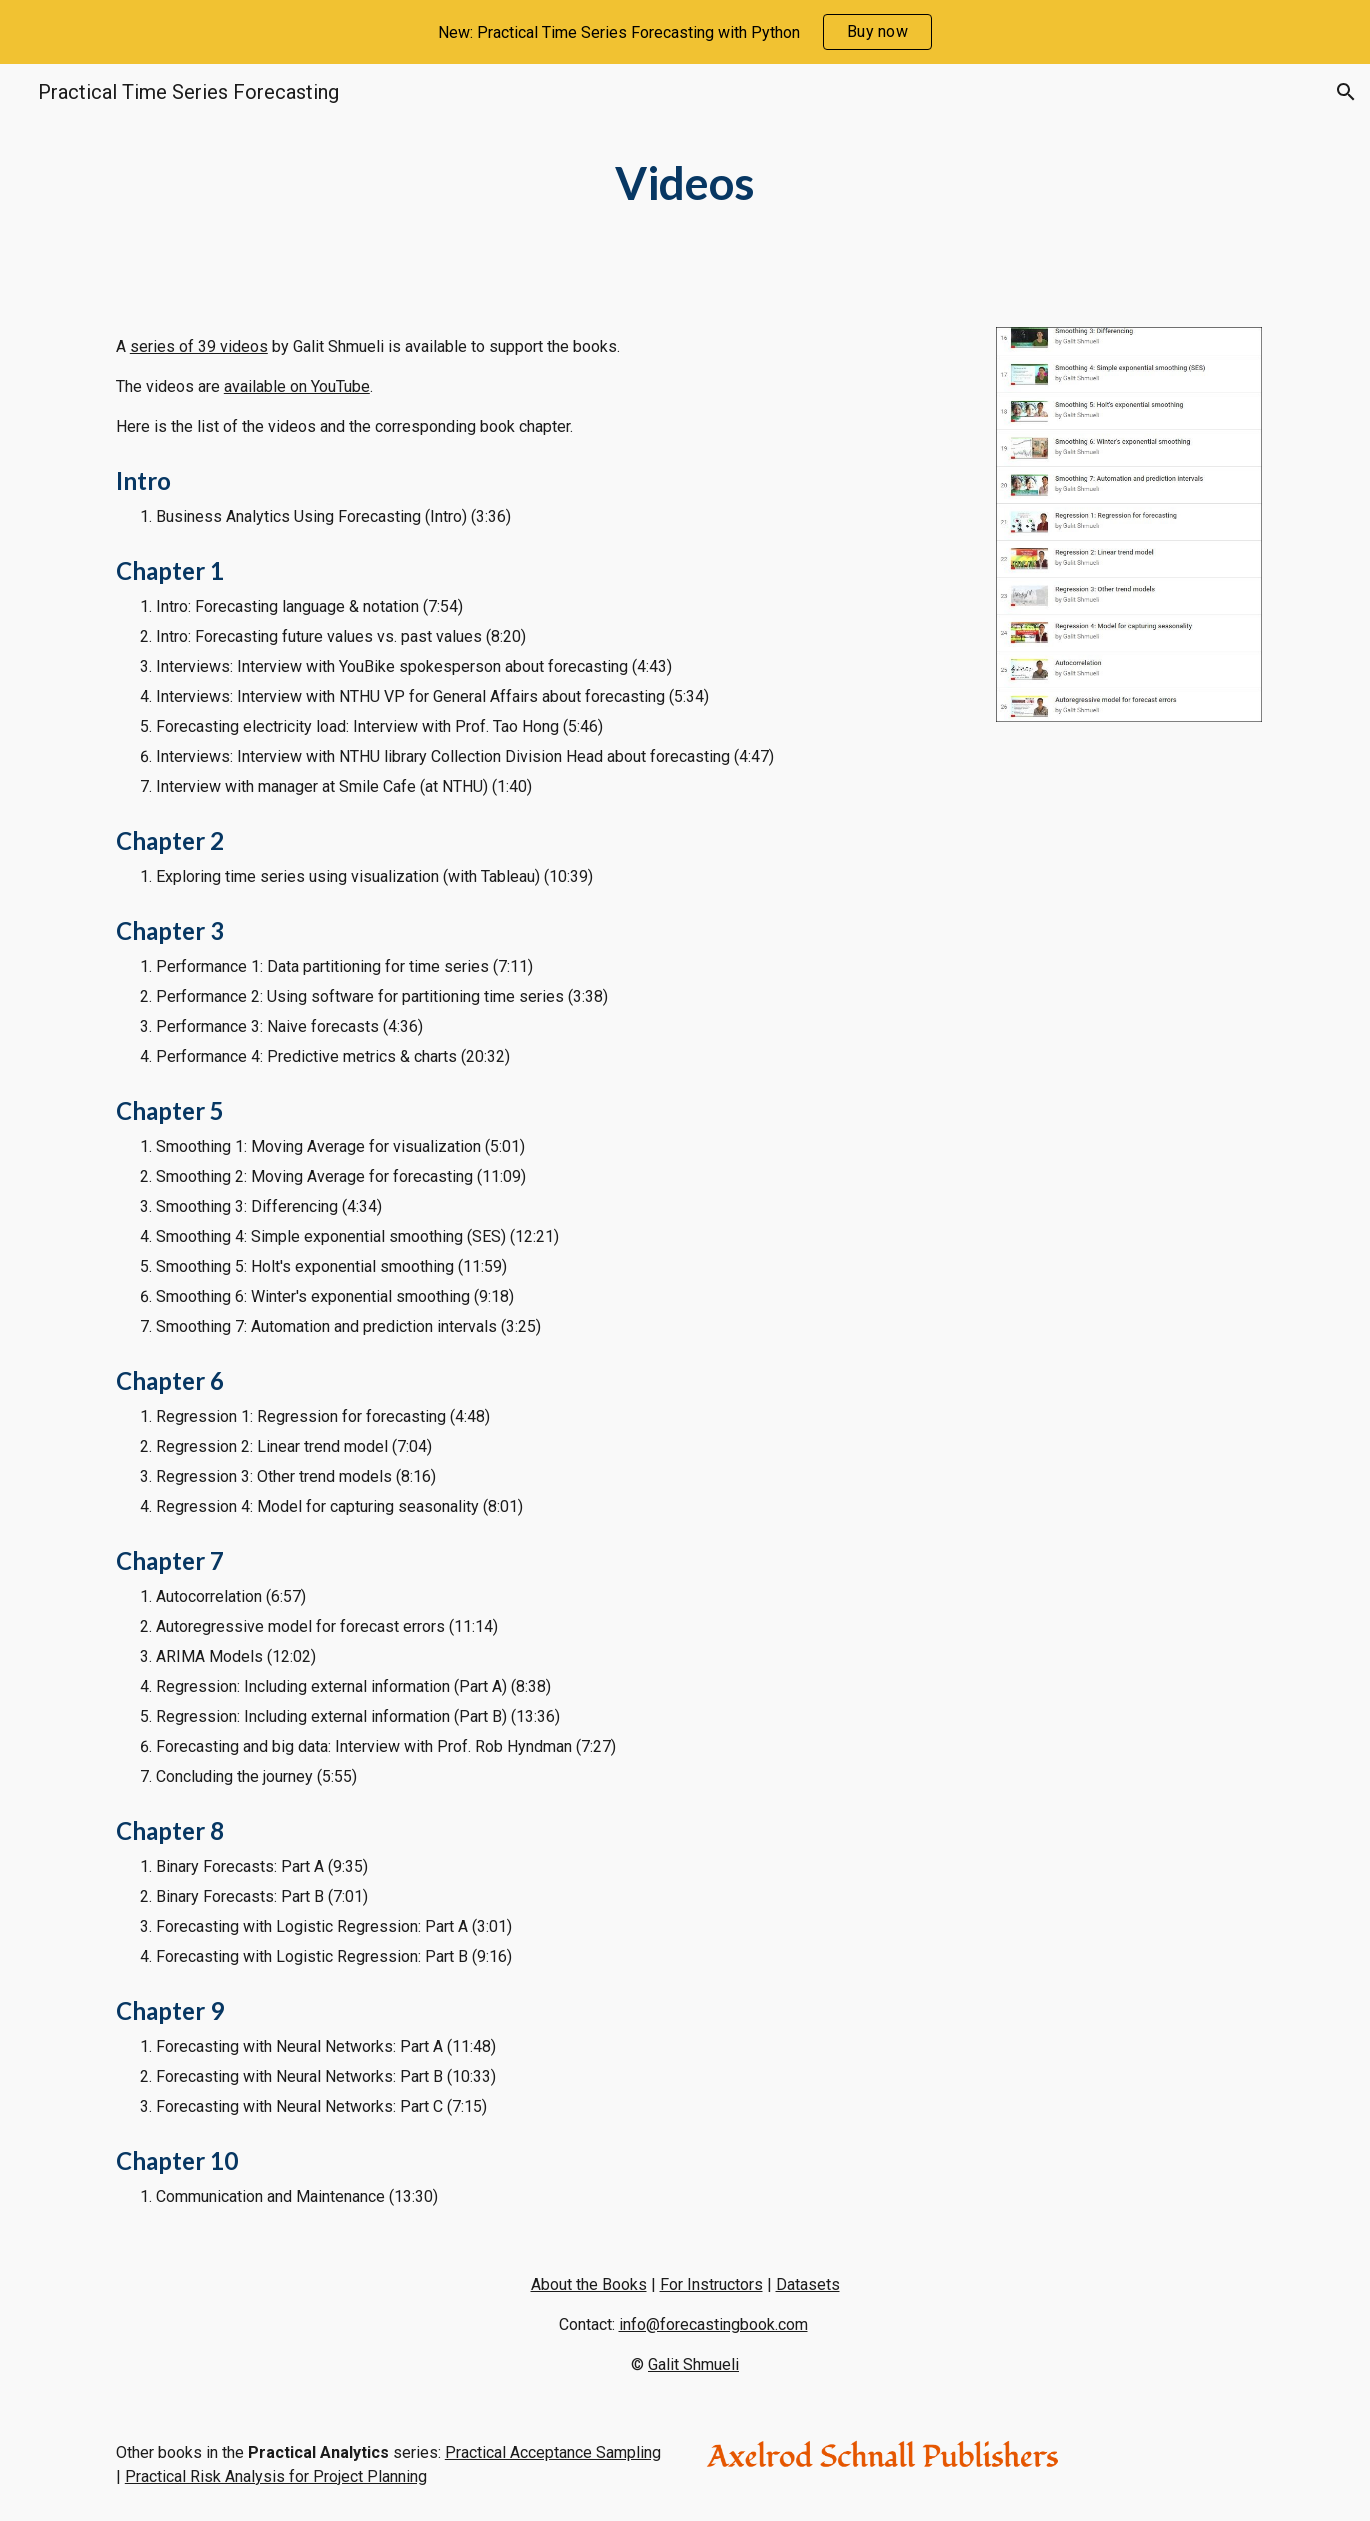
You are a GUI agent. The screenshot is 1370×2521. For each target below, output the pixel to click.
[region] (685, 32)
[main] (685, 183)
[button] (1346, 92)
